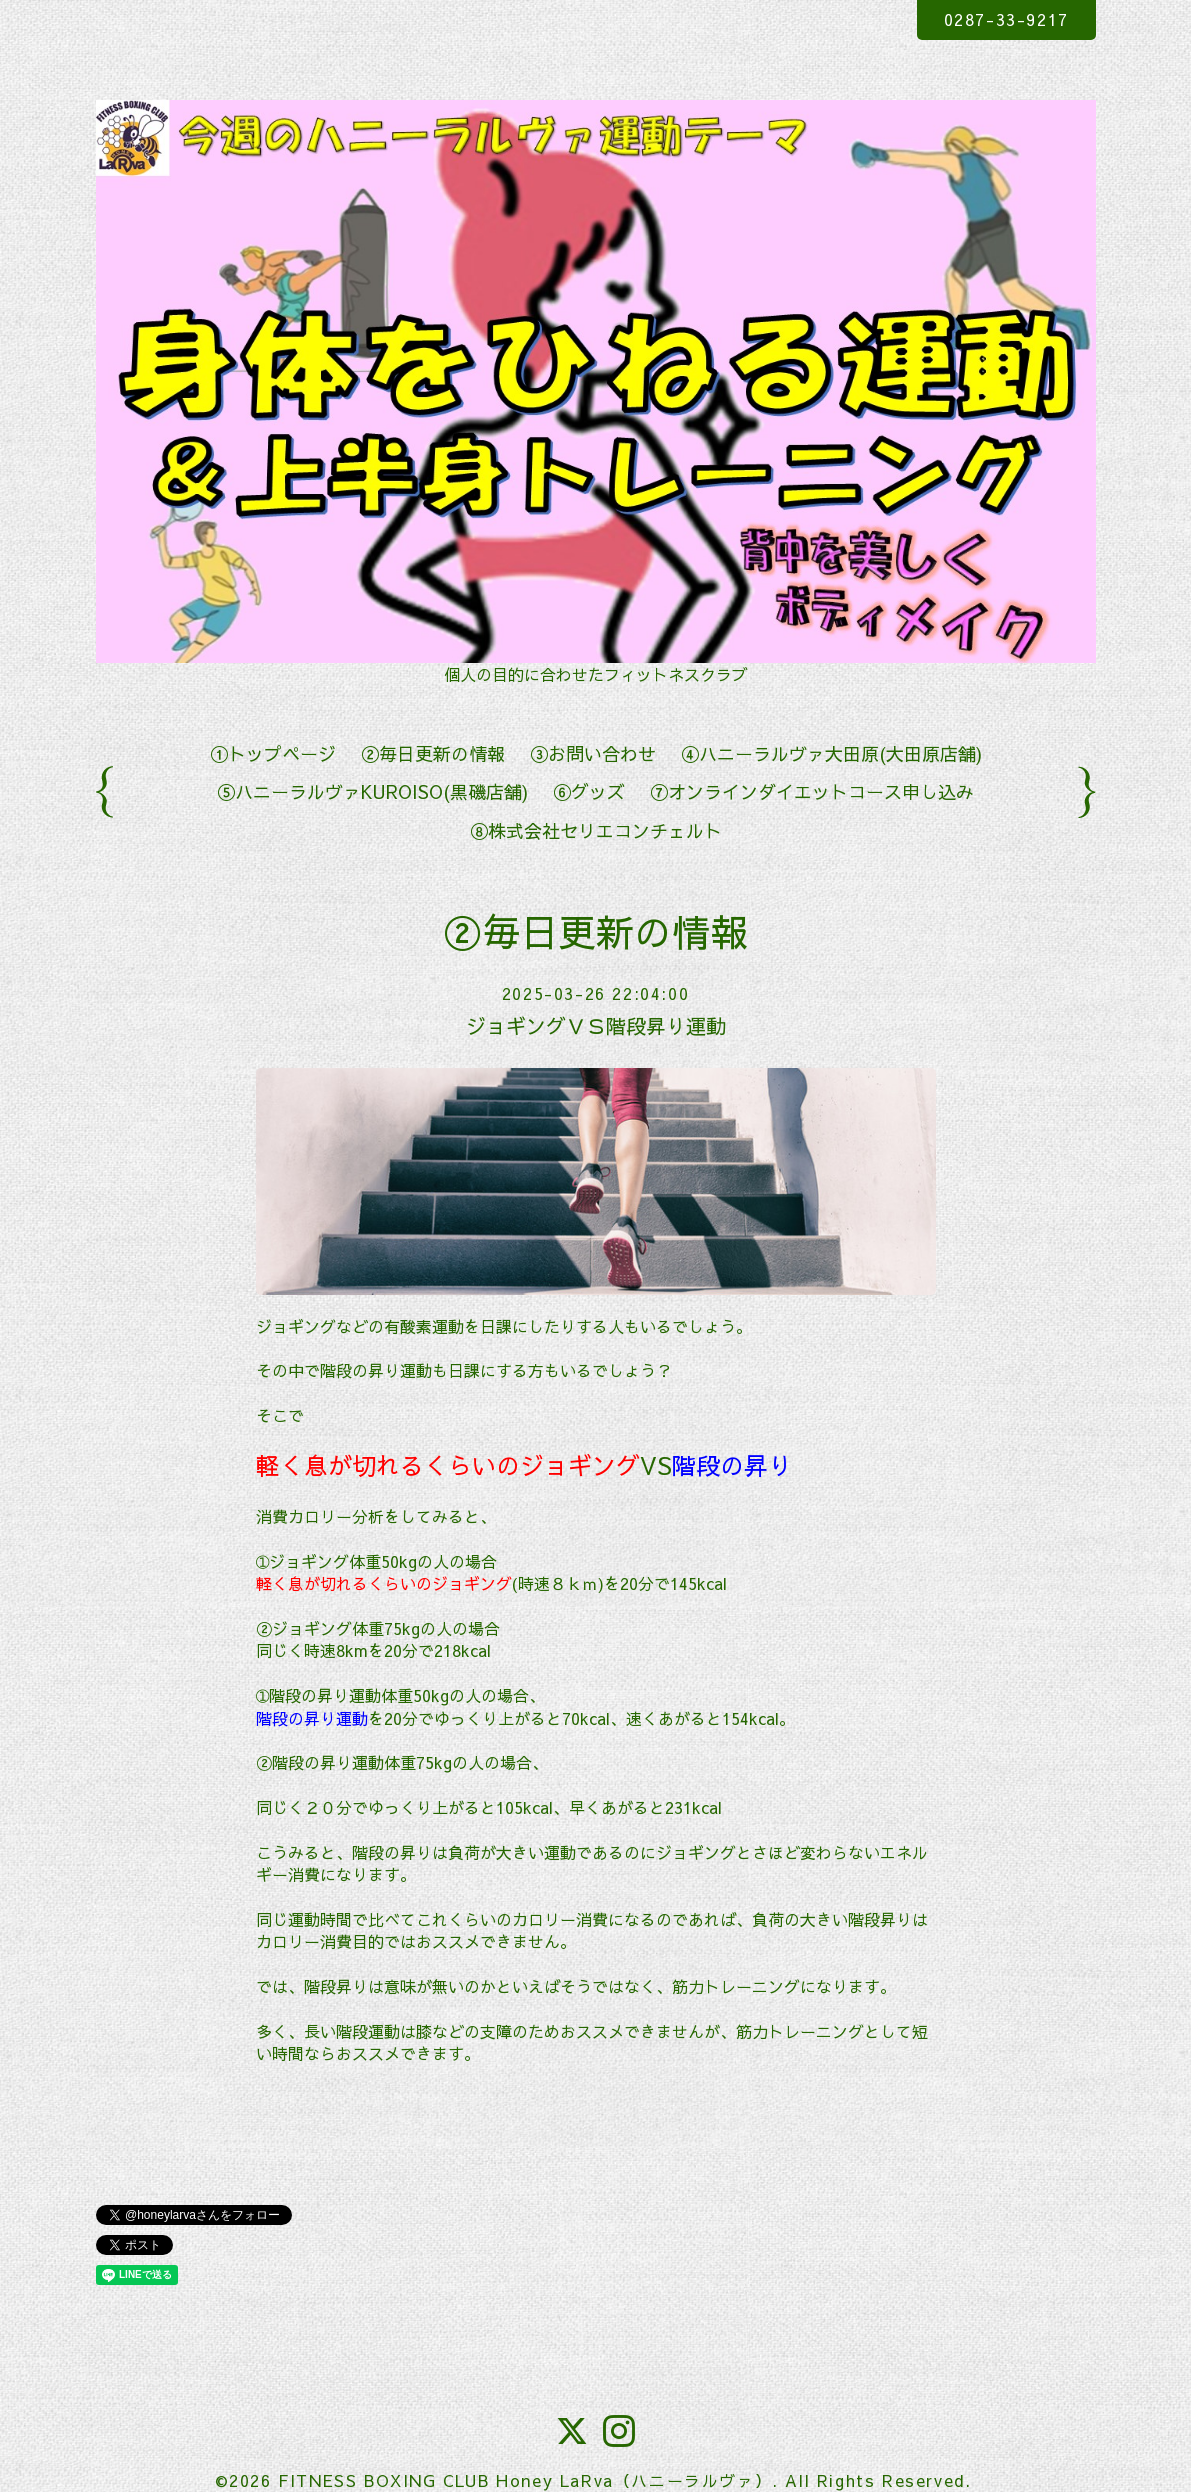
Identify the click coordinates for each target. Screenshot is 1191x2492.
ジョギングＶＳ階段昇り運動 (596, 1025)
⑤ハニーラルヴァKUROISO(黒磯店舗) (372, 791)
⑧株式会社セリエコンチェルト (596, 830)
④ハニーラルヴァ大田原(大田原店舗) (831, 753)
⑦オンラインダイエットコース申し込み (812, 791)
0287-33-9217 (1006, 19)
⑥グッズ (589, 791)
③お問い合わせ (593, 753)
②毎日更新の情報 (433, 753)
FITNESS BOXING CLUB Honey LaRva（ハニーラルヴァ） (525, 2480)
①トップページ (273, 753)
